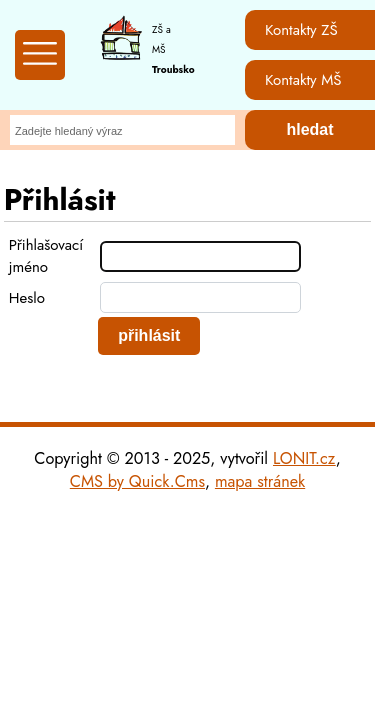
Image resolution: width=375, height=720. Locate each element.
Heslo (27, 298)
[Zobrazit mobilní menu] (40, 55)
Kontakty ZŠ (301, 30)
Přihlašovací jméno (46, 256)
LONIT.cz (304, 458)
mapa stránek (260, 481)
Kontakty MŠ (303, 80)
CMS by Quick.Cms (137, 481)
